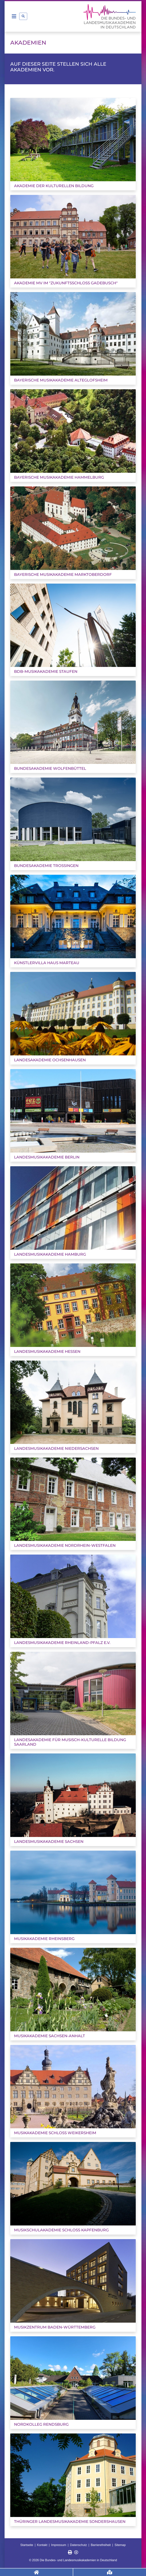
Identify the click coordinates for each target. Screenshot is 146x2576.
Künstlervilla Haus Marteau (46, 962)
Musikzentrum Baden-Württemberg (54, 2327)
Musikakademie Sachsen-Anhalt (49, 2035)
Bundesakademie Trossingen (46, 865)
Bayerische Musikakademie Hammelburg (59, 477)
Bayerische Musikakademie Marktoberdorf (63, 574)
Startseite (26, 2544)
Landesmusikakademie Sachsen (48, 1841)
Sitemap (120, 2544)
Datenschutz (78, 2544)
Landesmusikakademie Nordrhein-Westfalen (65, 1545)
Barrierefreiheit (101, 2544)
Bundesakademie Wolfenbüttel (50, 768)
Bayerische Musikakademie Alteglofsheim (61, 380)
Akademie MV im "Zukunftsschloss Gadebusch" (66, 283)
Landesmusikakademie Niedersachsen (56, 1448)
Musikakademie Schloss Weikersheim (55, 2132)
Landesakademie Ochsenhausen (50, 1060)
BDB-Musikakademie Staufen (45, 671)
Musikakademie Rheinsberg (44, 1938)
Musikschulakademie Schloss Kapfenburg (61, 2230)
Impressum (58, 2544)
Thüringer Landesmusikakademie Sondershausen (69, 2521)
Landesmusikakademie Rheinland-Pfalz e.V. (62, 1642)
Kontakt (42, 2544)
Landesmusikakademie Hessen (47, 1351)
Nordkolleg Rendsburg (41, 2424)
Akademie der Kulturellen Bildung (54, 186)
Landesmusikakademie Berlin (46, 1157)
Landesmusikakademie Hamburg (50, 1254)
